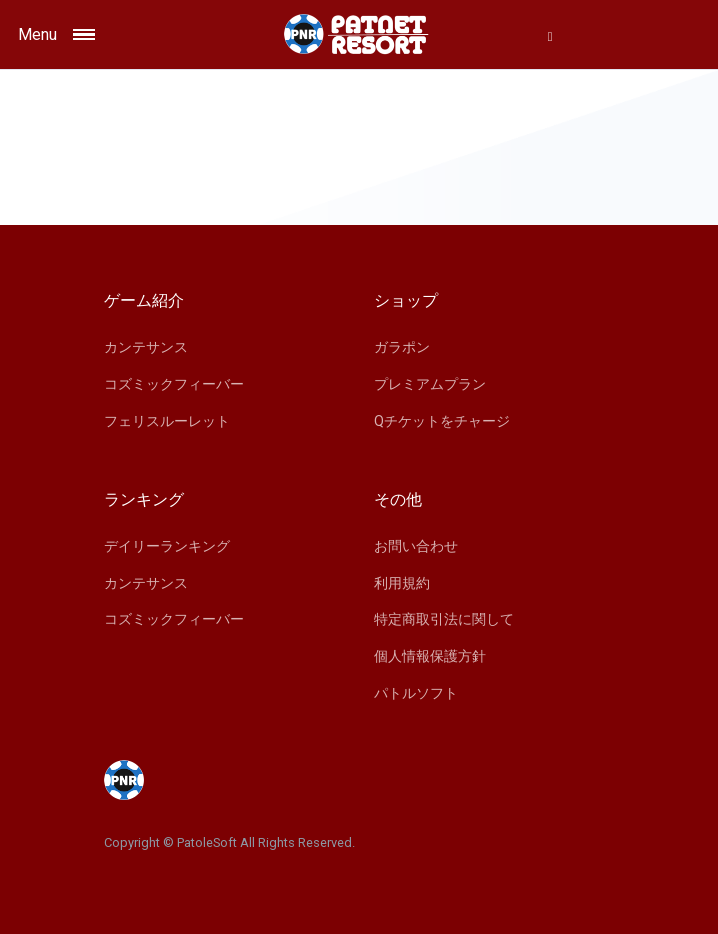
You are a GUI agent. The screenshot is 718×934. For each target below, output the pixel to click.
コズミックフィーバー (174, 384)
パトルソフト (416, 693)
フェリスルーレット (167, 421)
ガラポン (402, 347)
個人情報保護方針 (430, 656)
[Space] (359, 34)
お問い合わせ (416, 546)
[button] (550, 36)
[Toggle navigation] (101, 34)
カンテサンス (146, 347)
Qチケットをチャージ (442, 421)
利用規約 (402, 583)
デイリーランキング (167, 546)
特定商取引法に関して (444, 619)
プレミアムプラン (430, 384)
